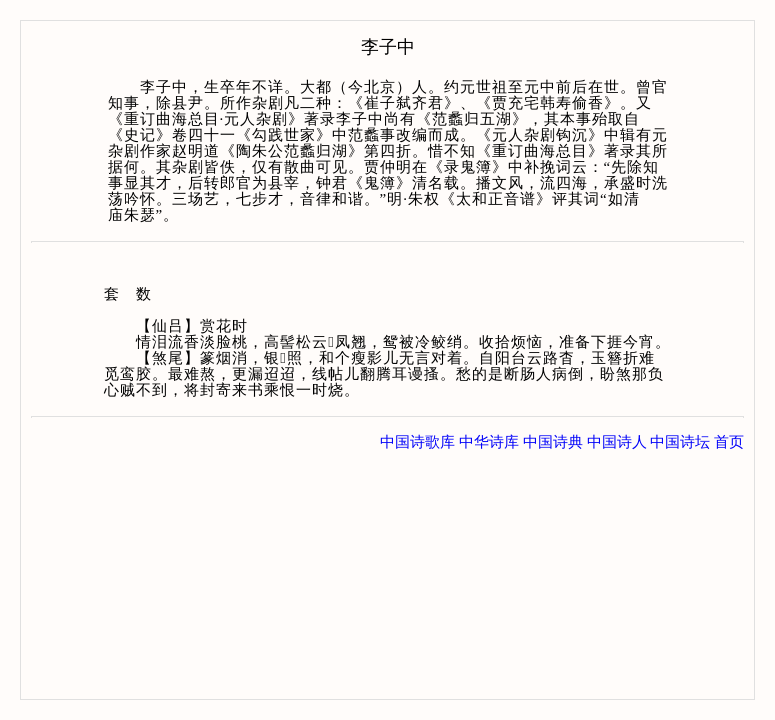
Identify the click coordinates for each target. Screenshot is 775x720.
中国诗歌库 (417, 442)
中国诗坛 (680, 442)
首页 (729, 442)
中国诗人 (617, 442)
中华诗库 (489, 442)
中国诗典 (553, 442)
